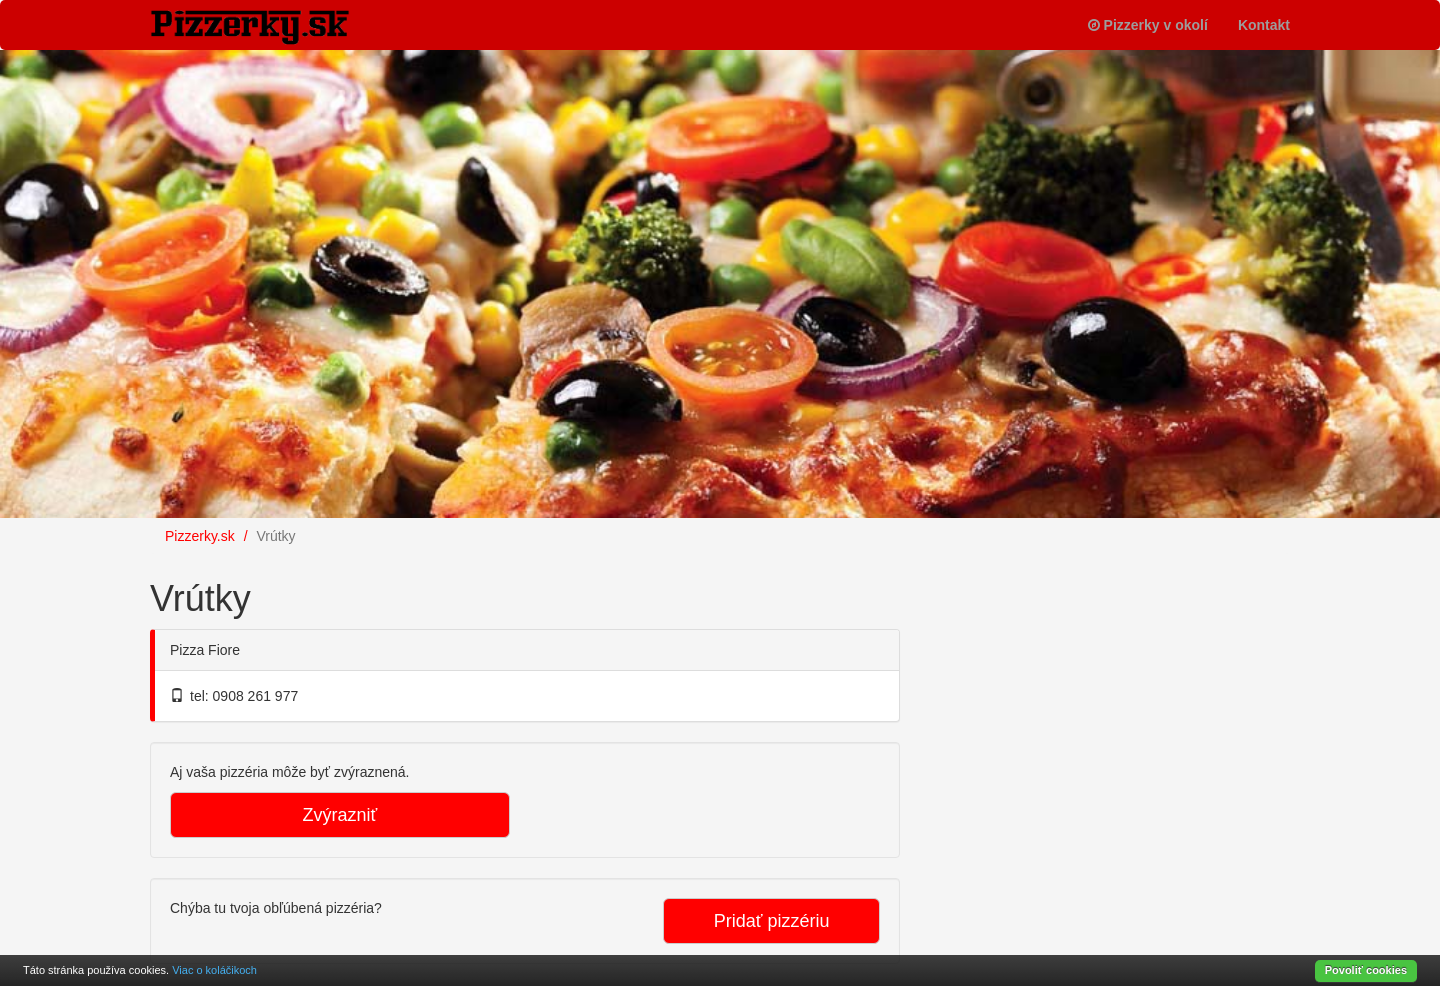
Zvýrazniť (340, 815)
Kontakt (1264, 25)
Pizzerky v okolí (1148, 25)
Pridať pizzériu (772, 921)
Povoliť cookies (1366, 970)
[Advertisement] (1080, 684)
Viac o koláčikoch (214, 970)
